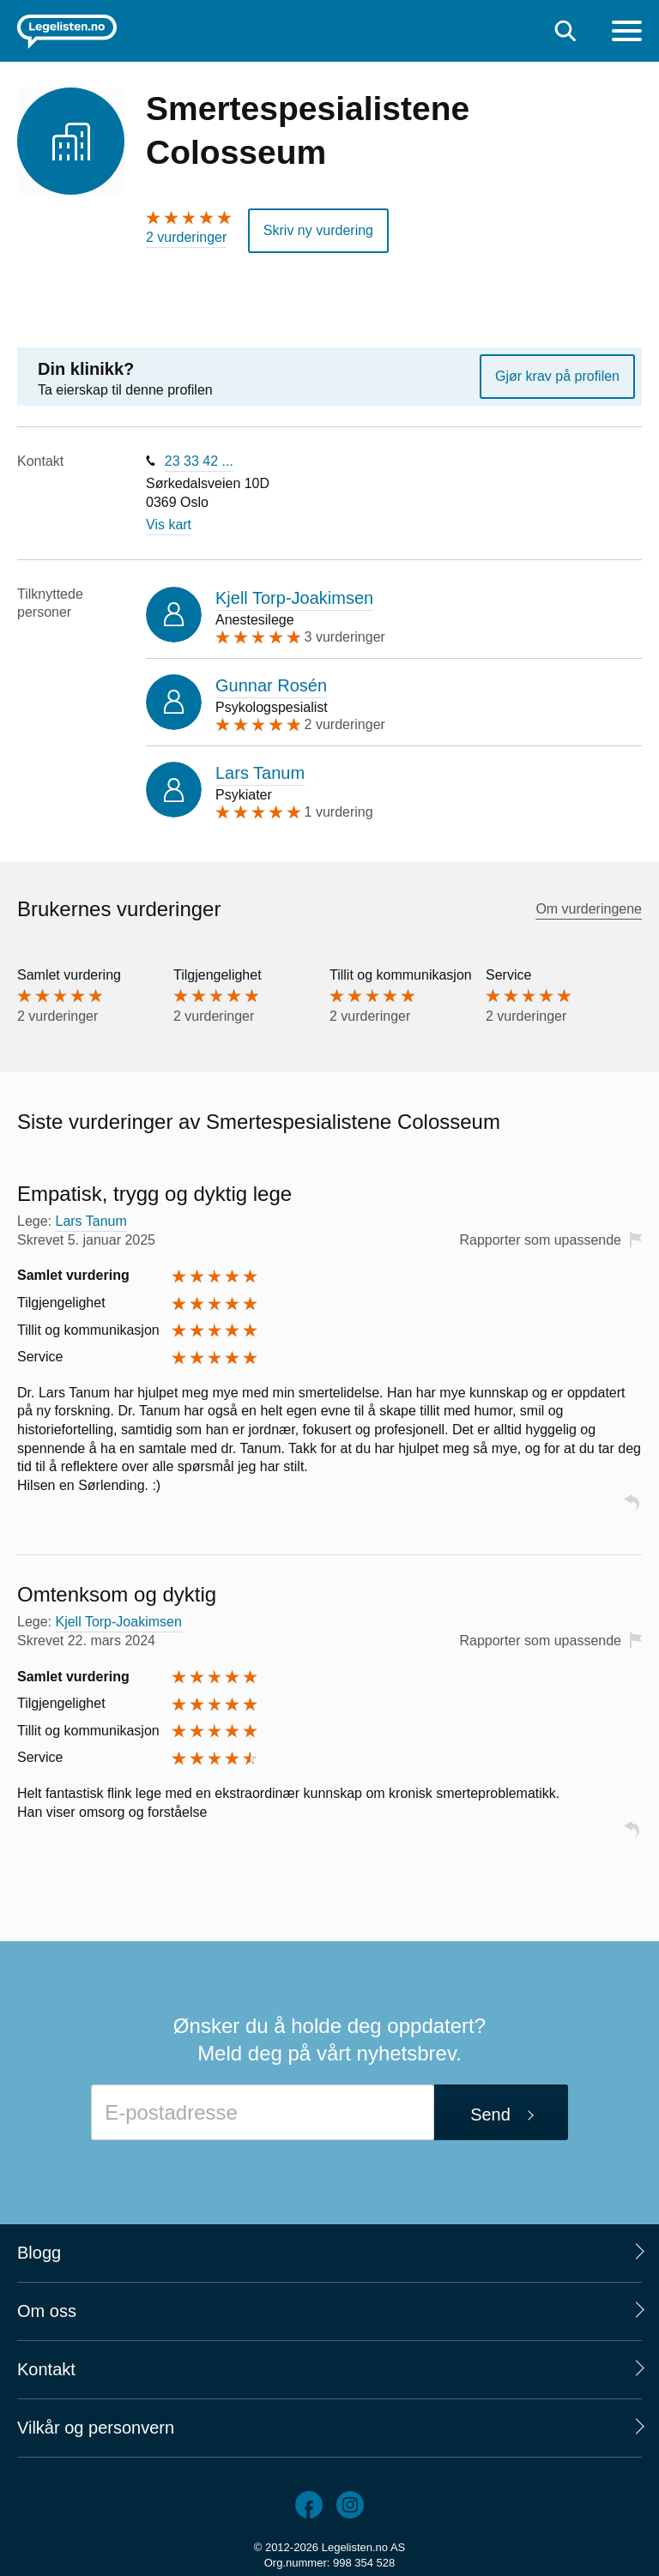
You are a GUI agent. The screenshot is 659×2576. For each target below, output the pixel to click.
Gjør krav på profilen (557, 376)
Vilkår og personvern (95, 2427)
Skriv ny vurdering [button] (318, 230)
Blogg (39, 2252)
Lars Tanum (260, 772)
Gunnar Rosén (271, 685)
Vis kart (168, 524)
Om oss (46, 2311)
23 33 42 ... (199, 461)
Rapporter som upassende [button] (540, 1240)
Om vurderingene (588, 909)
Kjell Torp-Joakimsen (294, 597)
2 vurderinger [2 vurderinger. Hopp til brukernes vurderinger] (186, 237)
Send (490, 2114)
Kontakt (46, 2369)
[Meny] (627, 33)
